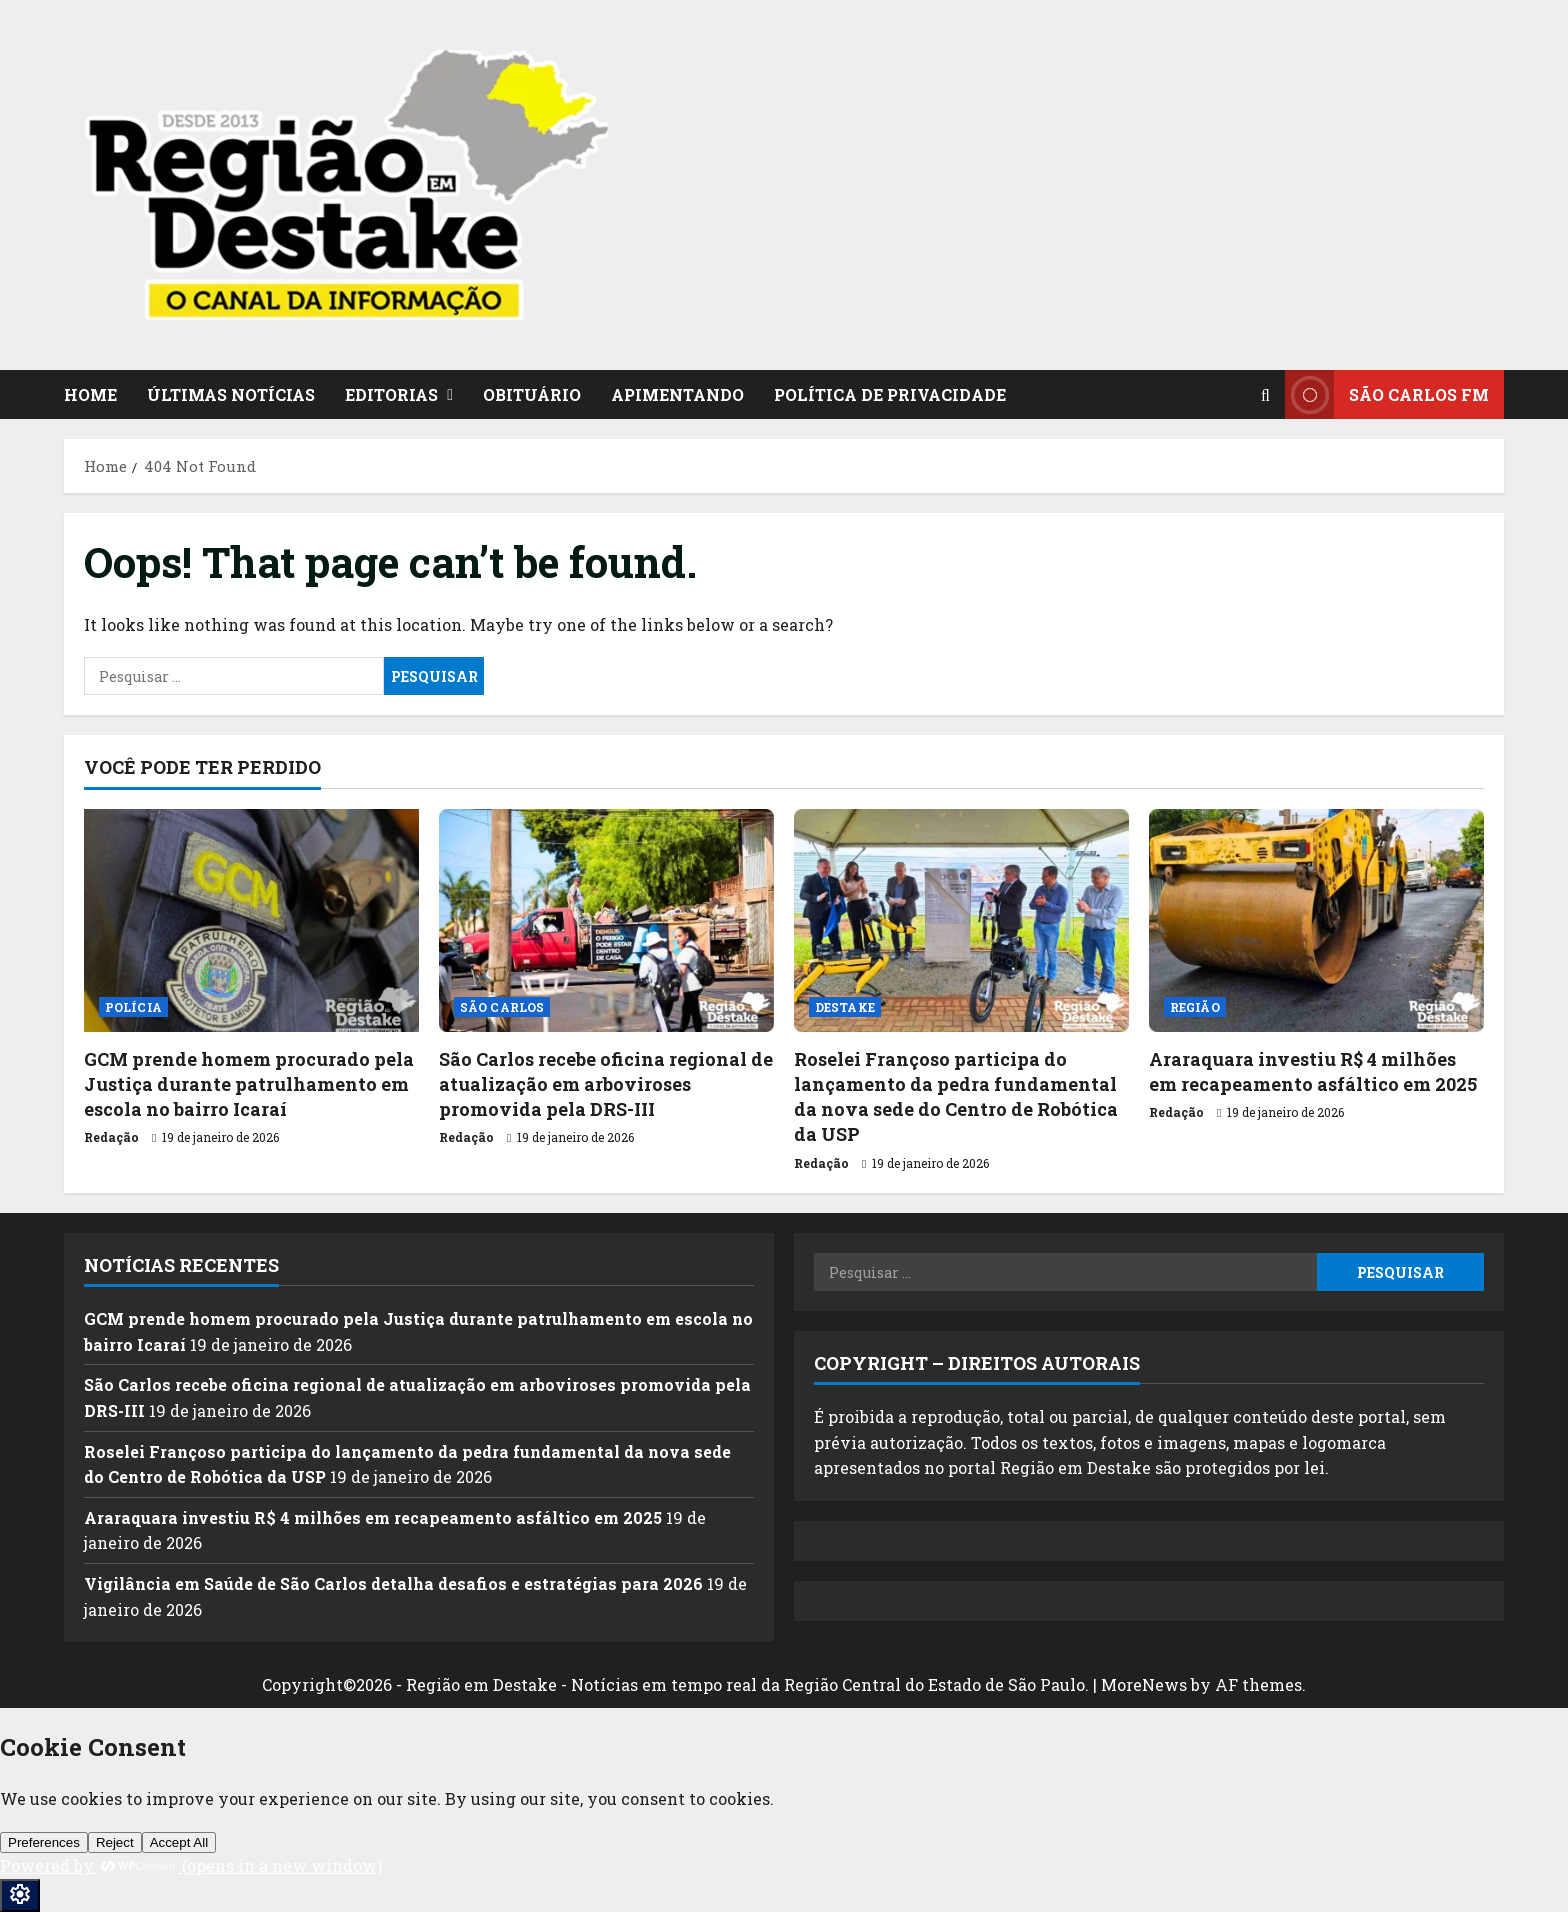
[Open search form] (1265, 395)
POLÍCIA (133, 1007)
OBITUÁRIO (532, 394)
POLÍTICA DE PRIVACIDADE (890, 394)
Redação (111, 1137)
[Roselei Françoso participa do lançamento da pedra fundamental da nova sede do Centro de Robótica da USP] (961, 920)
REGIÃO (1195, 1007)
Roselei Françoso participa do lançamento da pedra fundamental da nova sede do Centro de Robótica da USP (956, 1097)
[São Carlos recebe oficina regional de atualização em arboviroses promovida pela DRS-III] (606, 920)
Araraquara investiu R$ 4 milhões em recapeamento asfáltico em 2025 (1313, 1071)
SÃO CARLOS (502, 1007)
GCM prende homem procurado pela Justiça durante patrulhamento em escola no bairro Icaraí (249, 1084)
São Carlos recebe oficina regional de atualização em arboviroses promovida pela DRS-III (606, 1084)
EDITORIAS (391, 394)
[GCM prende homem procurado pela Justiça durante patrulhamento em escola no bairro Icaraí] (251, 920)
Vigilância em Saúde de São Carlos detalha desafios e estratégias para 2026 (393, 1583)
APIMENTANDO (677, 394)
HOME (90, 394)
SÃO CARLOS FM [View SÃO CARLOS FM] (1387, 394)
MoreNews (1144, 1684)
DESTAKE (845, 1007)
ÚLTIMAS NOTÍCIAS (231, 394)
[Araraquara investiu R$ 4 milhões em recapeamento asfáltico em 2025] (1316, 920)
